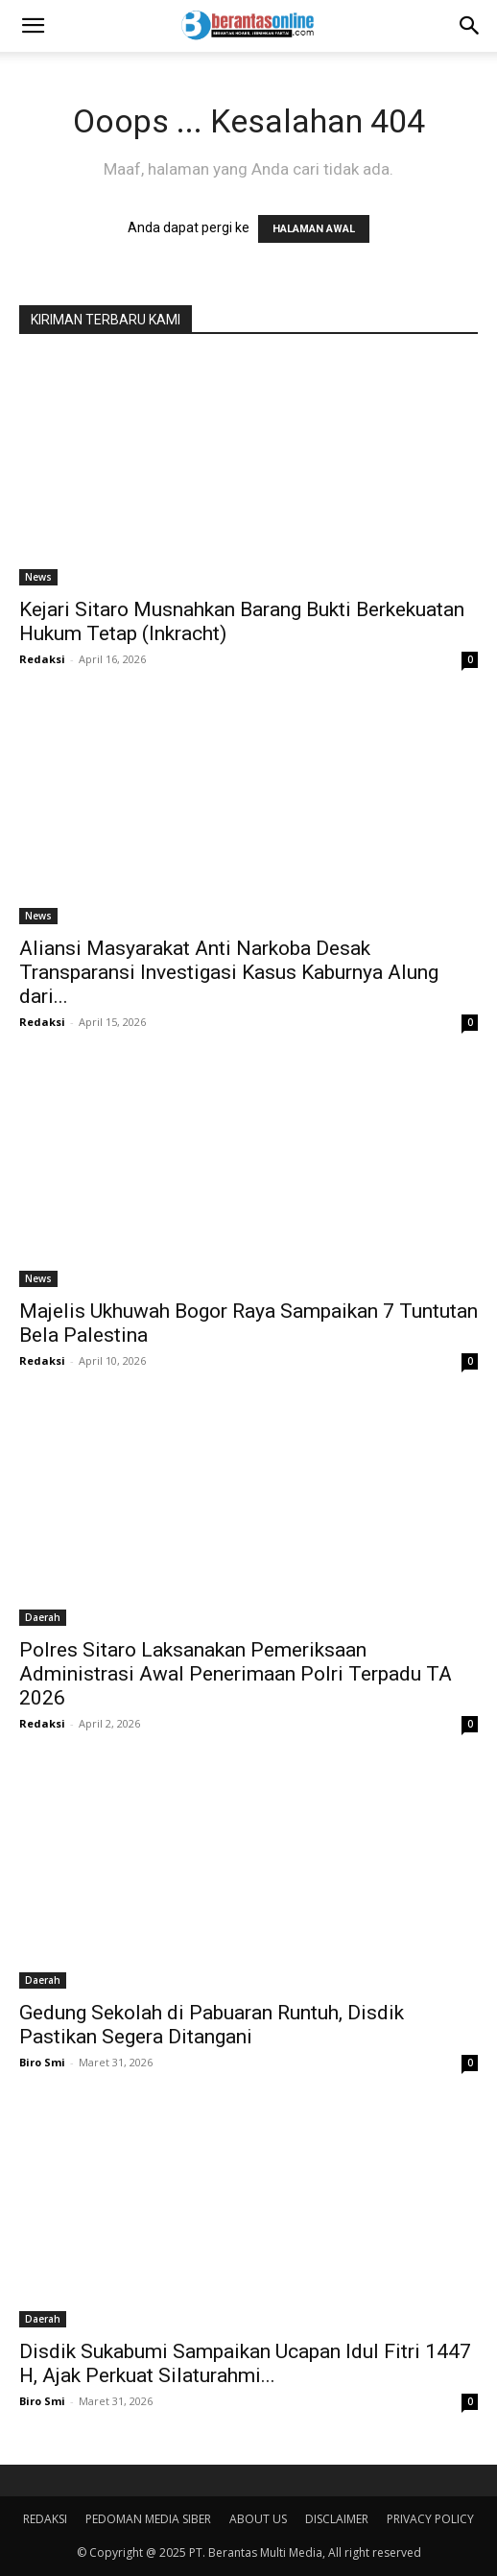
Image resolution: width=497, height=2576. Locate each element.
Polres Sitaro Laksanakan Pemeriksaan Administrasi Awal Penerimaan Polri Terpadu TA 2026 (235, 1673)
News (38, 577)
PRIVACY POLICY (430, 2519)
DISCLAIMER (336, 2519)
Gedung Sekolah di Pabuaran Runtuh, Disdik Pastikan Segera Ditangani (211, 2024)
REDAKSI (45, 2519)
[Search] (470, 26)
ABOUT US (258, 2519)
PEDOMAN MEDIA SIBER (148, 2519)
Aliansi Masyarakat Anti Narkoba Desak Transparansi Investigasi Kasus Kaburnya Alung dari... (228, 972)
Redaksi (42, 659)
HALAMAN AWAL (313, 229)
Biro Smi (42, 2062)
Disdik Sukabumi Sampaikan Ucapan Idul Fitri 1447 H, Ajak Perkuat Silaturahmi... (245, 2363)
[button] (32, 26)
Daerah (42, 1617)
